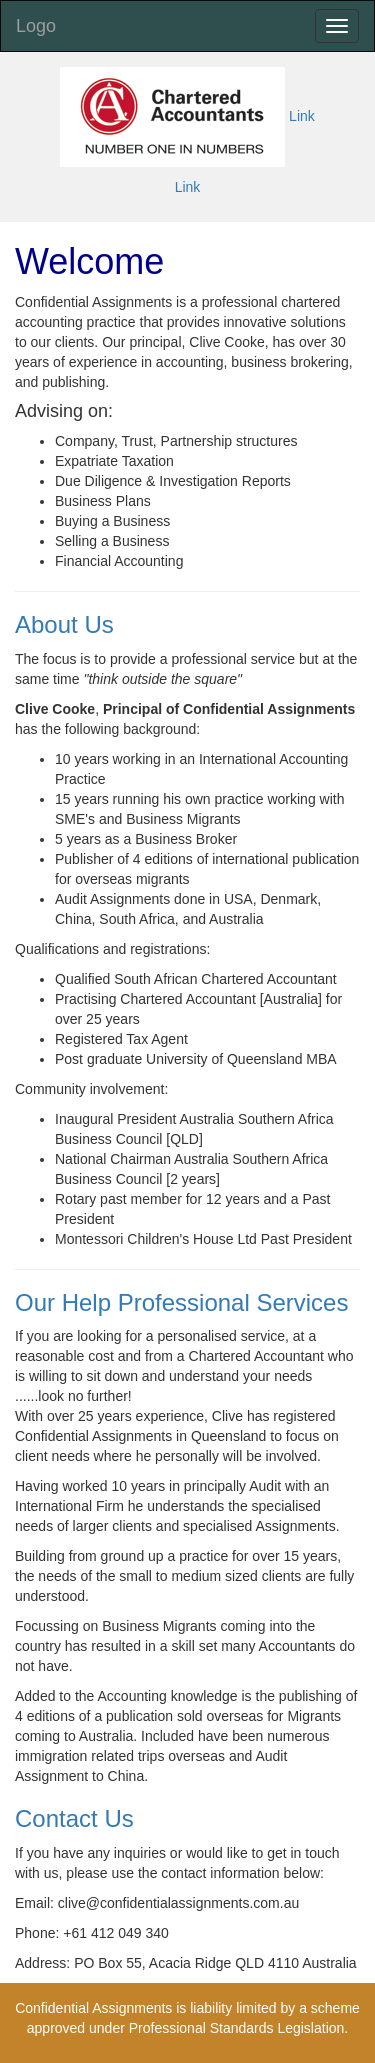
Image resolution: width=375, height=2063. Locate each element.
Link (302, 116)
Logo (36, 26)
